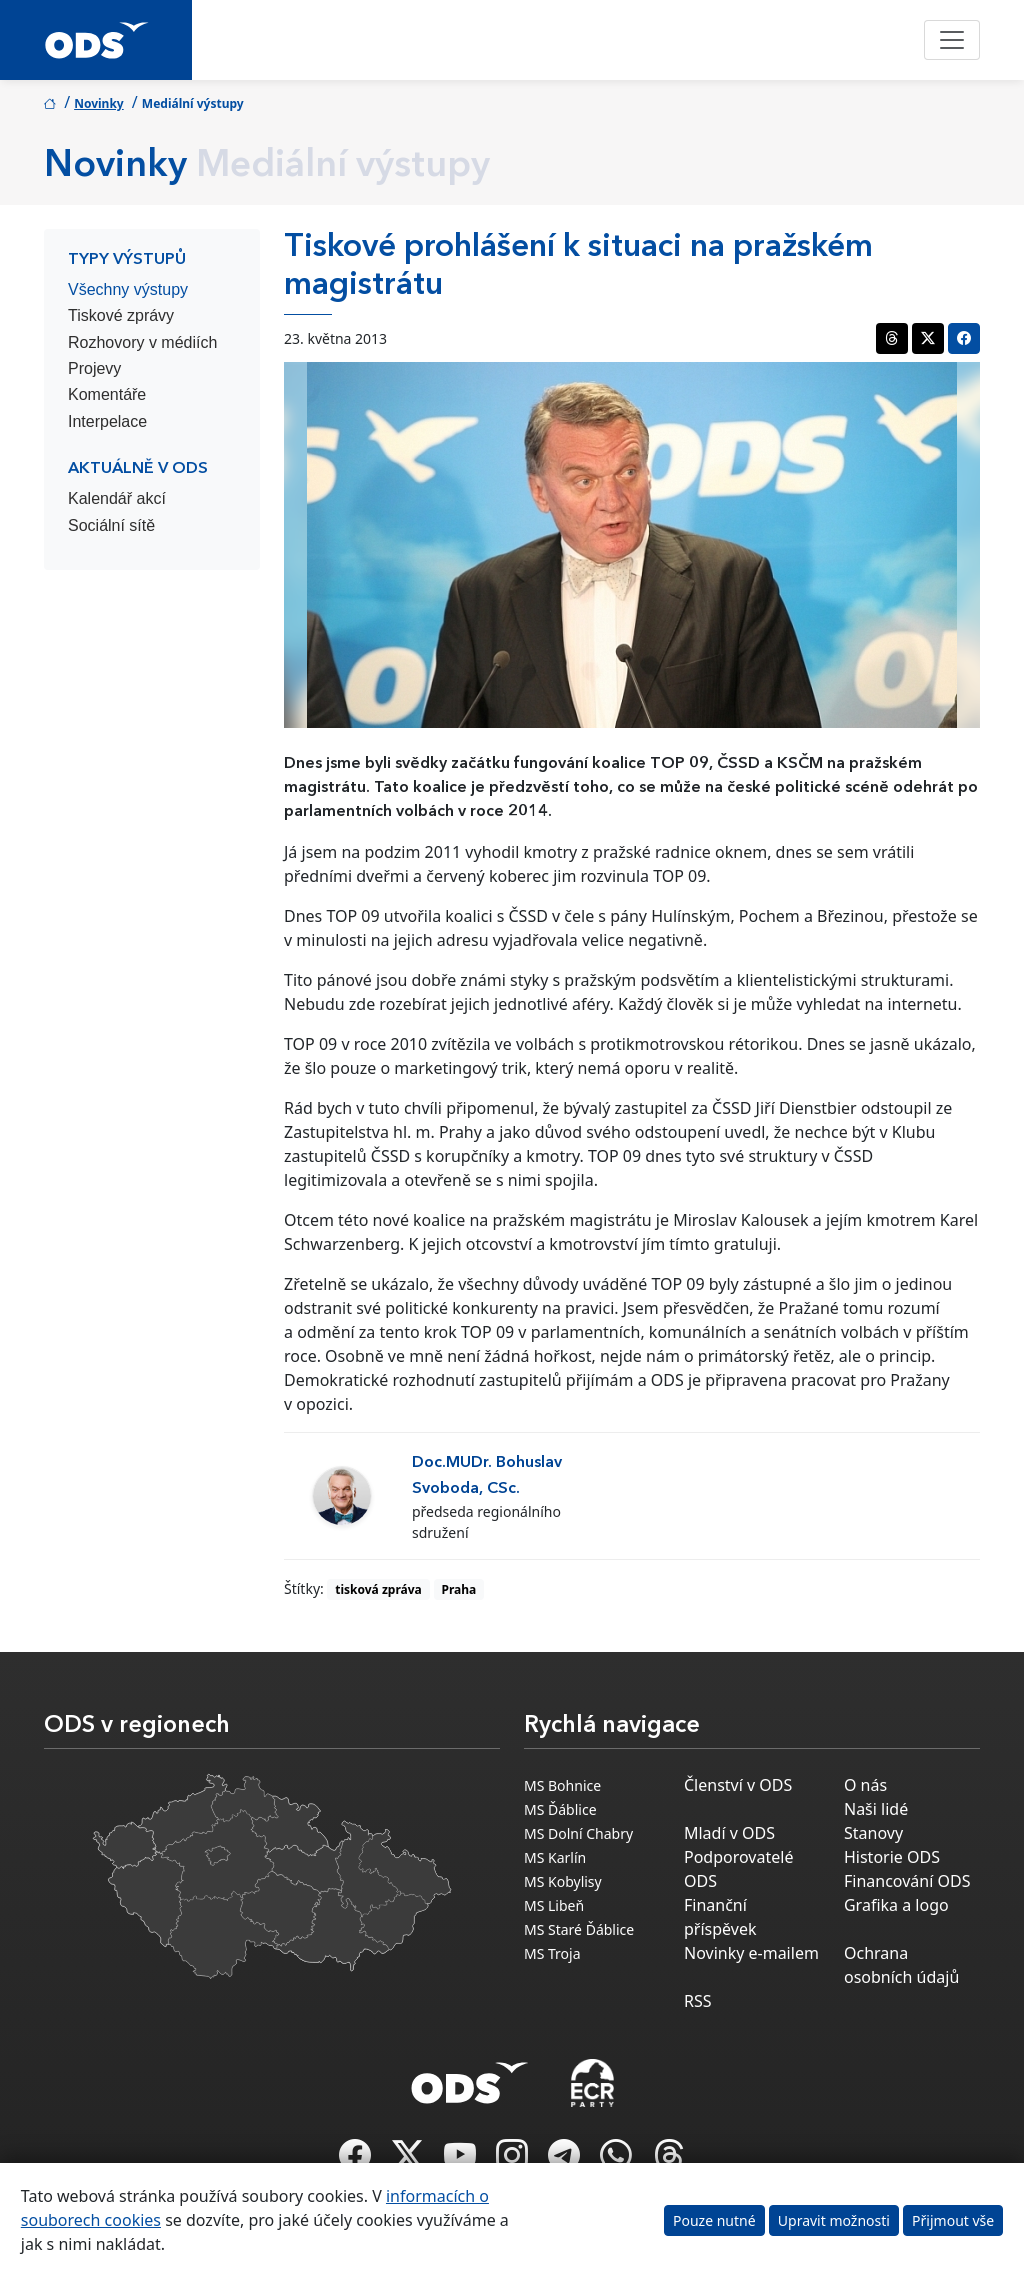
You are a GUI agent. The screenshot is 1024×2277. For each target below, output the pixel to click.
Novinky (99, 103)
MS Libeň (554, 1905)
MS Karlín (555, 1857)
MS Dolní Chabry (578, 1833)
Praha (459, 1589)
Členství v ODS (738, 1785)
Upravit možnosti (834, 2220)
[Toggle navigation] (952, 40)
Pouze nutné (714, 2220)
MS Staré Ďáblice (579, 1929)
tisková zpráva (378, 1589)
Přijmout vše (953, 2220)
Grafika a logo (896, 1905)
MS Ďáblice (560, 1809)
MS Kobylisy (563, 1881)
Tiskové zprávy (121, 315)
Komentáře (107, 394)
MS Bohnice (562, 1785)
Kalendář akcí (117, 498)
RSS (698, 2001)
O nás (865, 1785)
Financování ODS (907, 1881)
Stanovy (873, 1833)
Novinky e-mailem (751, 1953)
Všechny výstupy (128, 289)
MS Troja (552, 1953)
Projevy (94, 368)
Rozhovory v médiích (142, 342)
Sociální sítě (111, 525)
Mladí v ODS (729, 1833)
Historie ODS (892, 1857)
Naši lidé (876, 1809)
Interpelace (107, 421)
